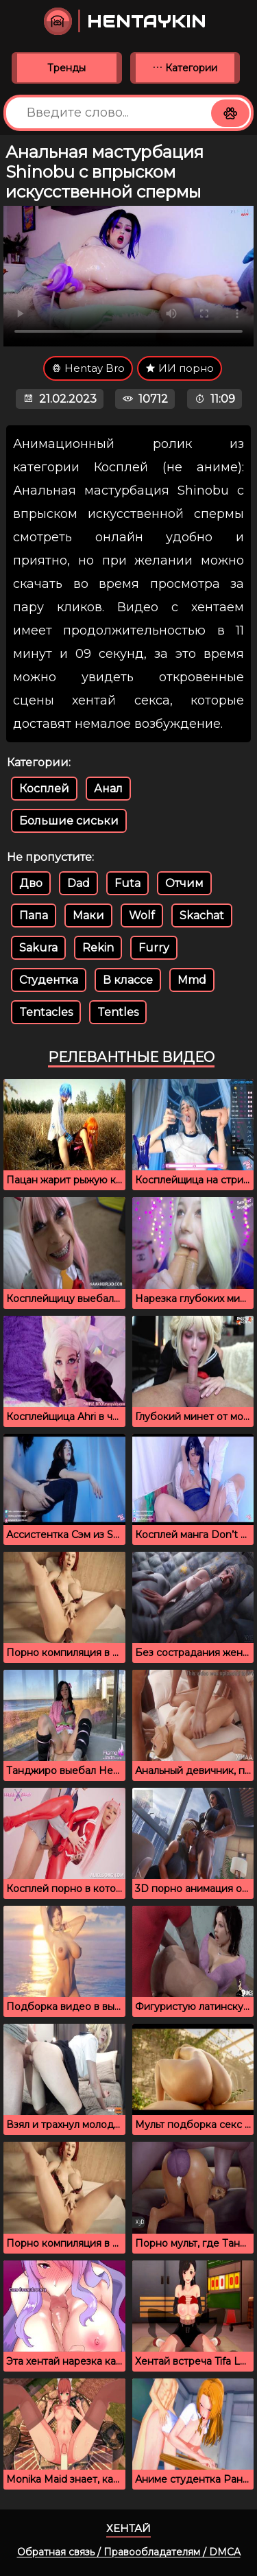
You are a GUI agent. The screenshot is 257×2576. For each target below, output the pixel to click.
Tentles (117, 1012)
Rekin (98, 947)
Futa (127, 883)
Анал (108, 788)
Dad (78, 883)
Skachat (202, 915)
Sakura (38, 947)
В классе (128, 979)
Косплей (44, 788)
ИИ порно (179, 368)
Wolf (142, 915)
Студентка (48, 979)
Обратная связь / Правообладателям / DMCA (129, 2552)
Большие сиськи (69, 820)
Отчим (184, 883)
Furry (153, 947)
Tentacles (46, 1012)
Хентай (128, 2528)
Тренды (66, 68)
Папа (33, 915)
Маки (88, 915)
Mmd (192, 979)
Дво (30, 883)
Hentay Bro (88, 368)
